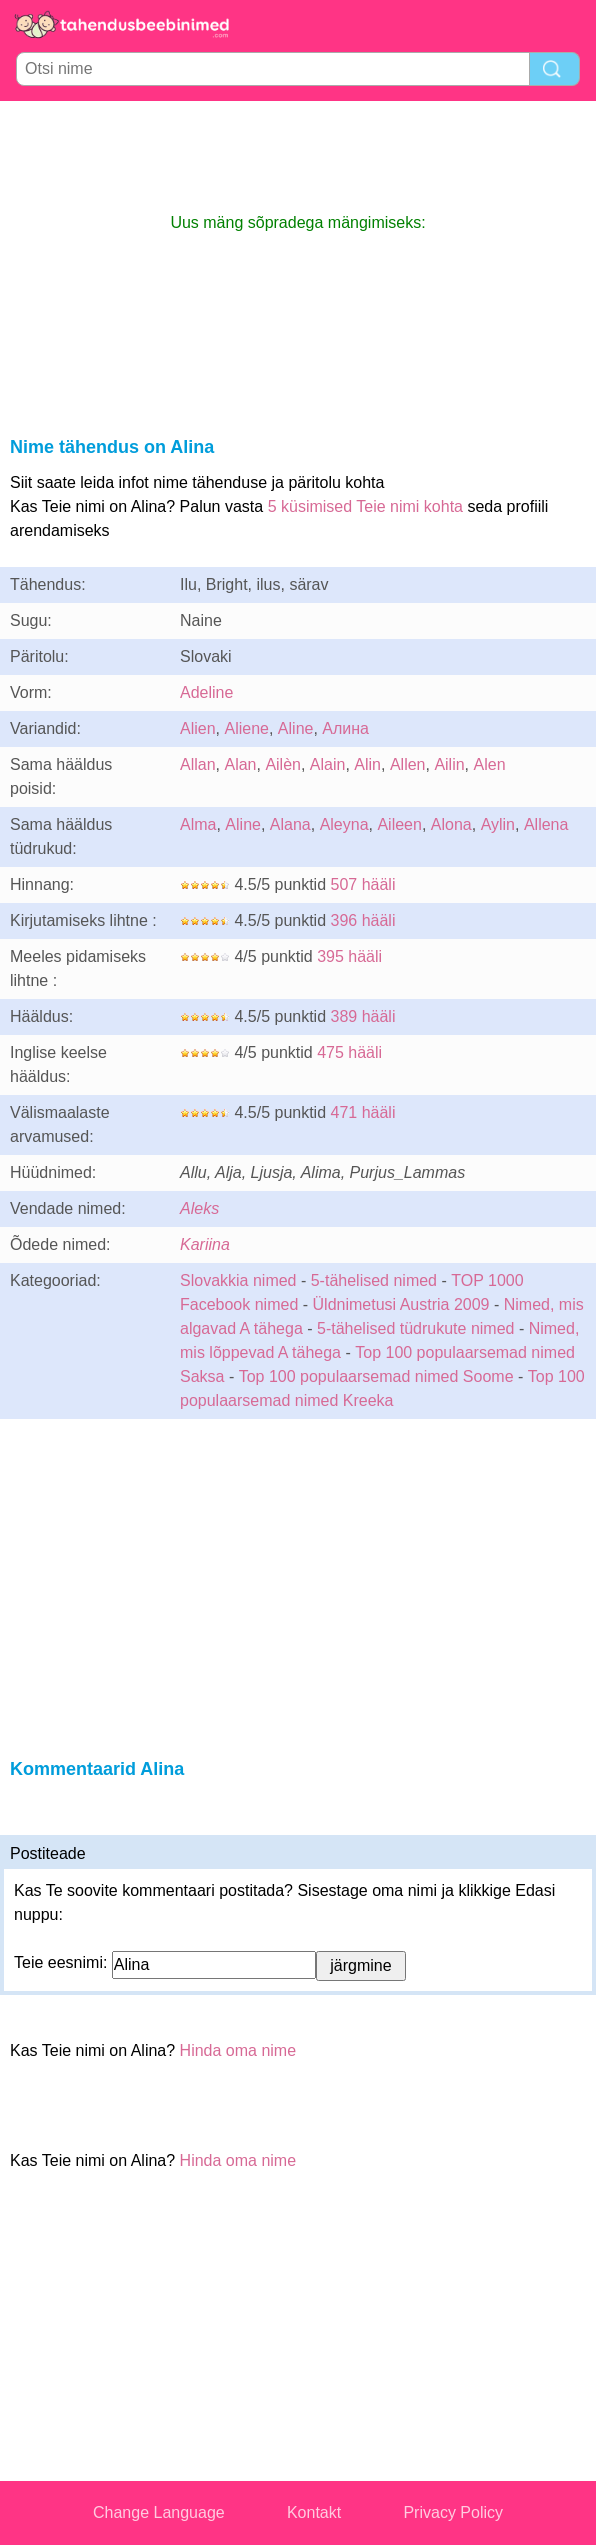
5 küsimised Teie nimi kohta (365, 506)
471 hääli (363, 1112)
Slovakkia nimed (238, 1280)
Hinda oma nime (238, 2050)
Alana (290, 824)
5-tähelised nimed (376, 1280)
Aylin (498, 824)
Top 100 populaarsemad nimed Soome (376, 1376)
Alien (198, 728)
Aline (296, 728)
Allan (198, 764)
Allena (546, 824)
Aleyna (344, 824)
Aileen (399, 824)
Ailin (449, 764)
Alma (198, 824)
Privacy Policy (453, 2512)
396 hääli (363, 920)
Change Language (159, 2512)
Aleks (199, 1208)
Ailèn (283, 764)
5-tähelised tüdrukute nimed (415, 1328)
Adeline (206, 692)
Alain (328, 764)
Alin (367, 764)
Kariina (205, 1244)
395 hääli (349, 956)
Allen (408, 764)
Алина (345, 728)
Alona (451, 824)
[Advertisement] (298, 156)
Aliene (246, 728)
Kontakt (314, 2512)
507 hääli (363, 884)
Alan (240, 764)
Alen (490, 764)
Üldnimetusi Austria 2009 (401, 1304)
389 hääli (363, 1016)
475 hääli (349, 1052)
